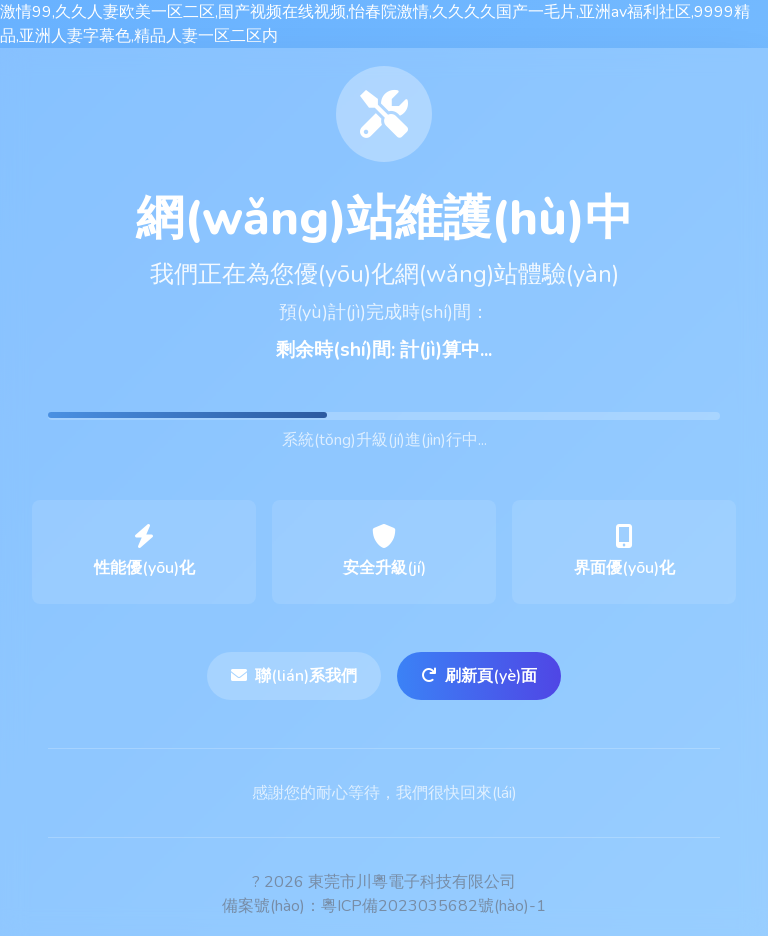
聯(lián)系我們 (294, 676)
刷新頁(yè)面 (479, 676)
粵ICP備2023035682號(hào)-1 (433, 906)
